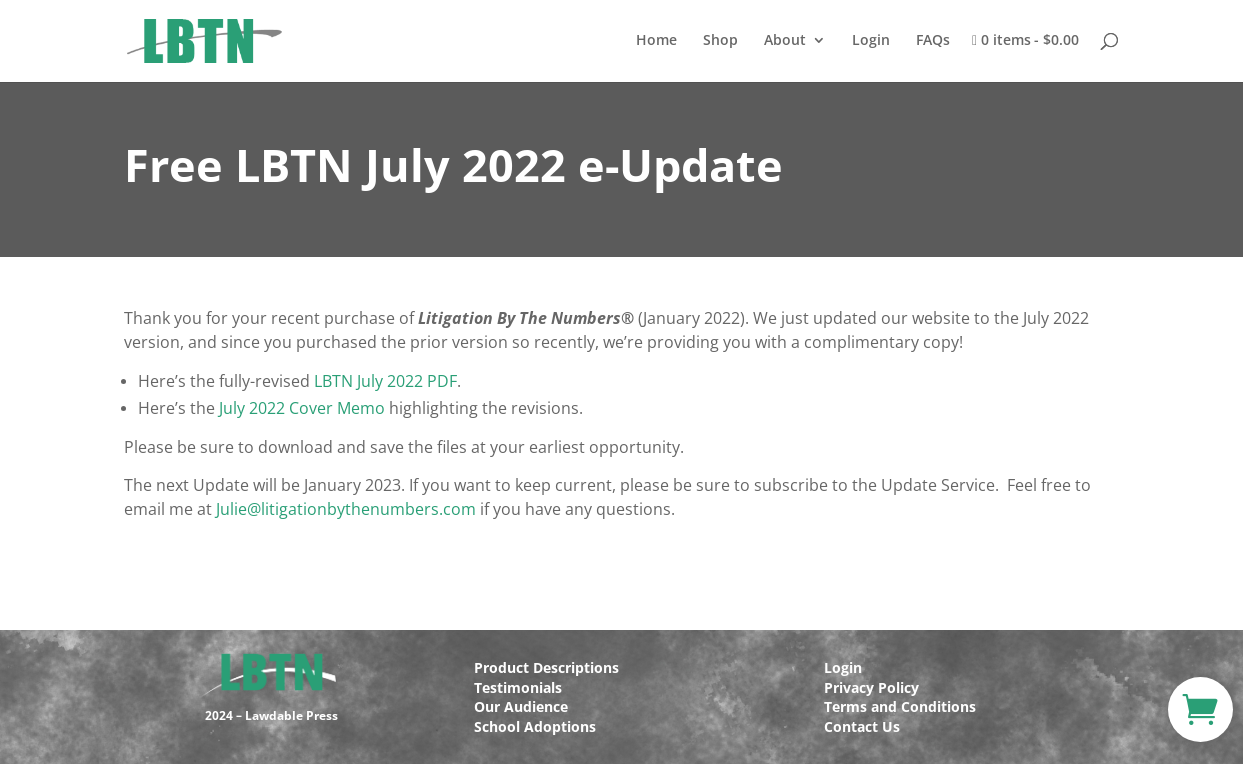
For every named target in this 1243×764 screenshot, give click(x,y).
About (785, 41)
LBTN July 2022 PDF (385, 381)
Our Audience (521, 706)
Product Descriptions (546, 667)
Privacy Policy (871, 687)
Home (656, 41)
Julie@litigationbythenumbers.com (346, 509)
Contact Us (862, 726)
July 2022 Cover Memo (302, 408)
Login (871, 41)
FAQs (933, 41)
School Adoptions (535, 726)
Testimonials (518, 687)
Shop (720, 41)
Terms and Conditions (900, 706)
